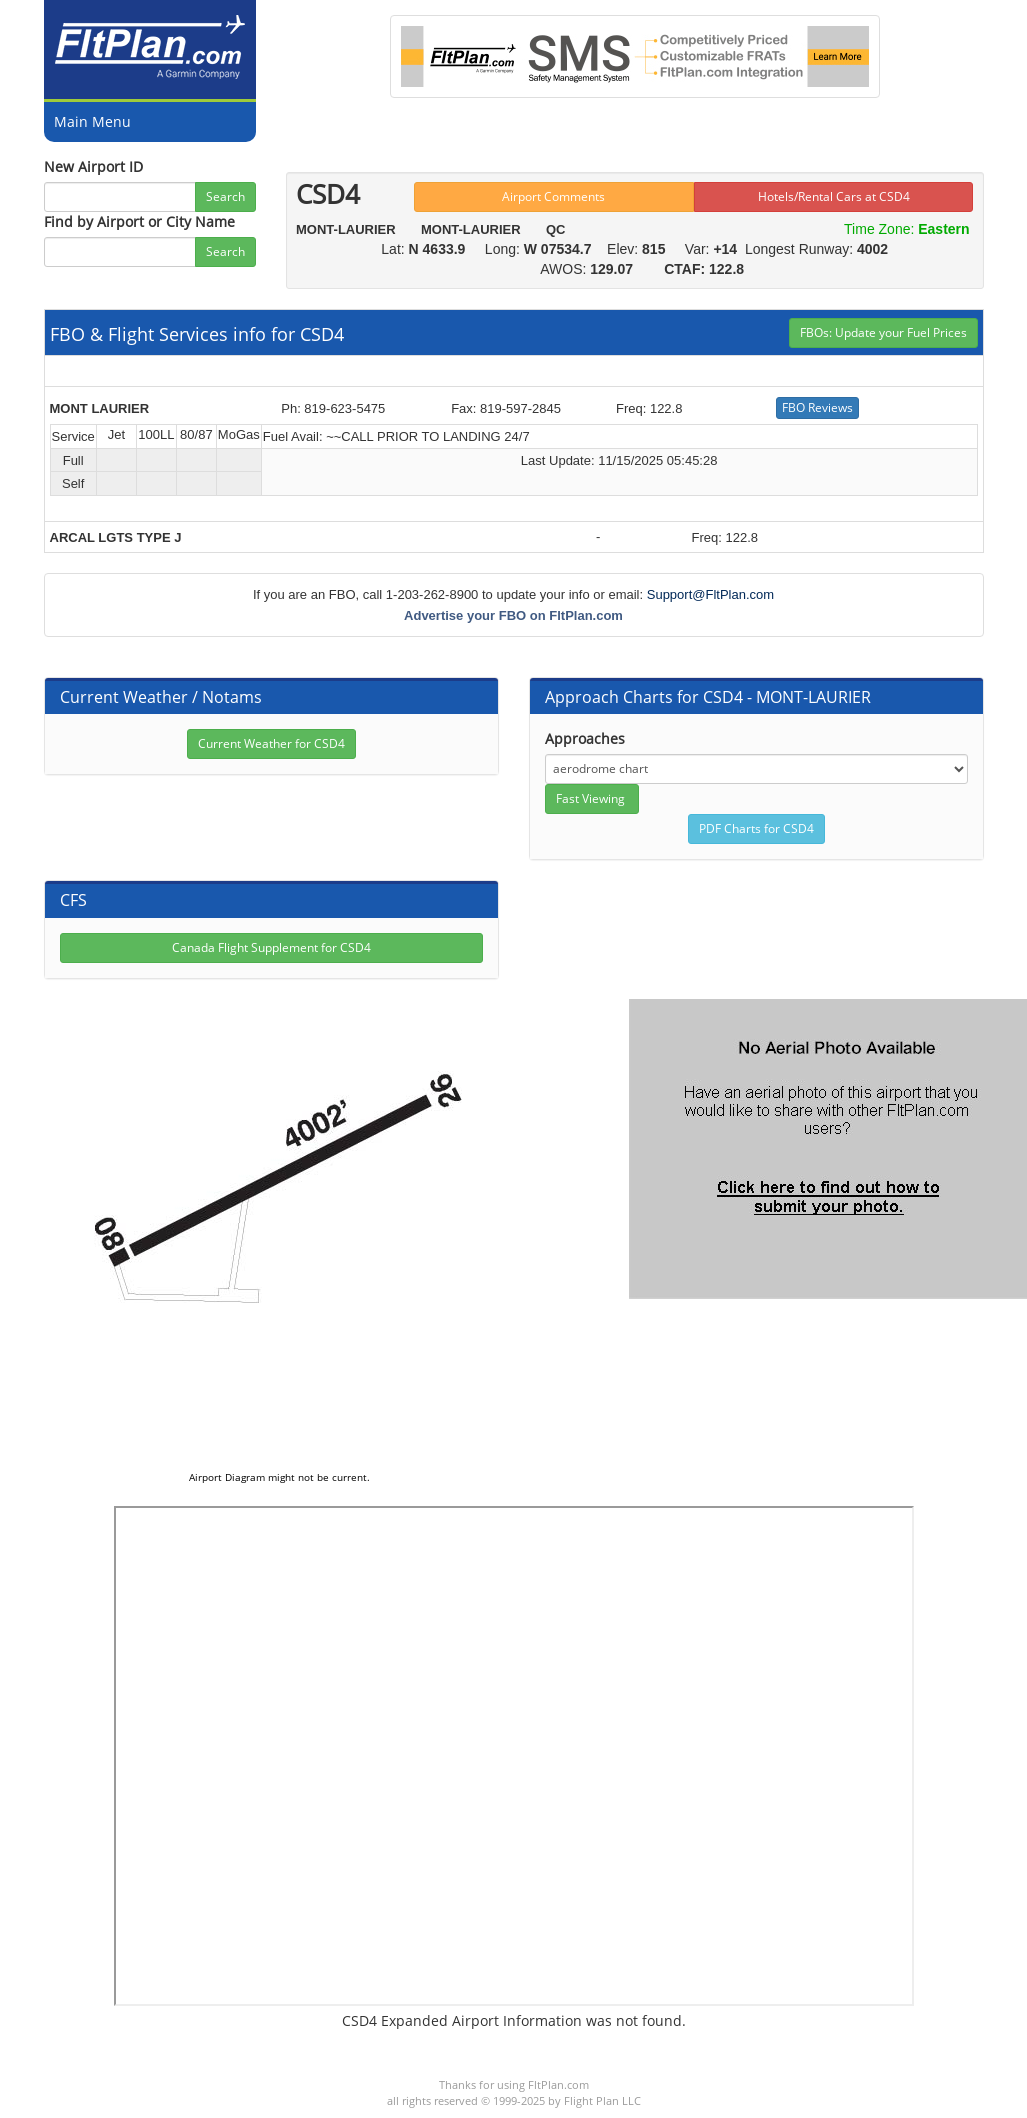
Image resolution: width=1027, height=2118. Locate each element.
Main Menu (92, 121)
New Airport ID (93, 166)
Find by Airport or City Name (139, 221)
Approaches (585, 738)
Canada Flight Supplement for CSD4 (271, 947)
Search (225, 196)
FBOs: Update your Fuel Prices (883, 332)
